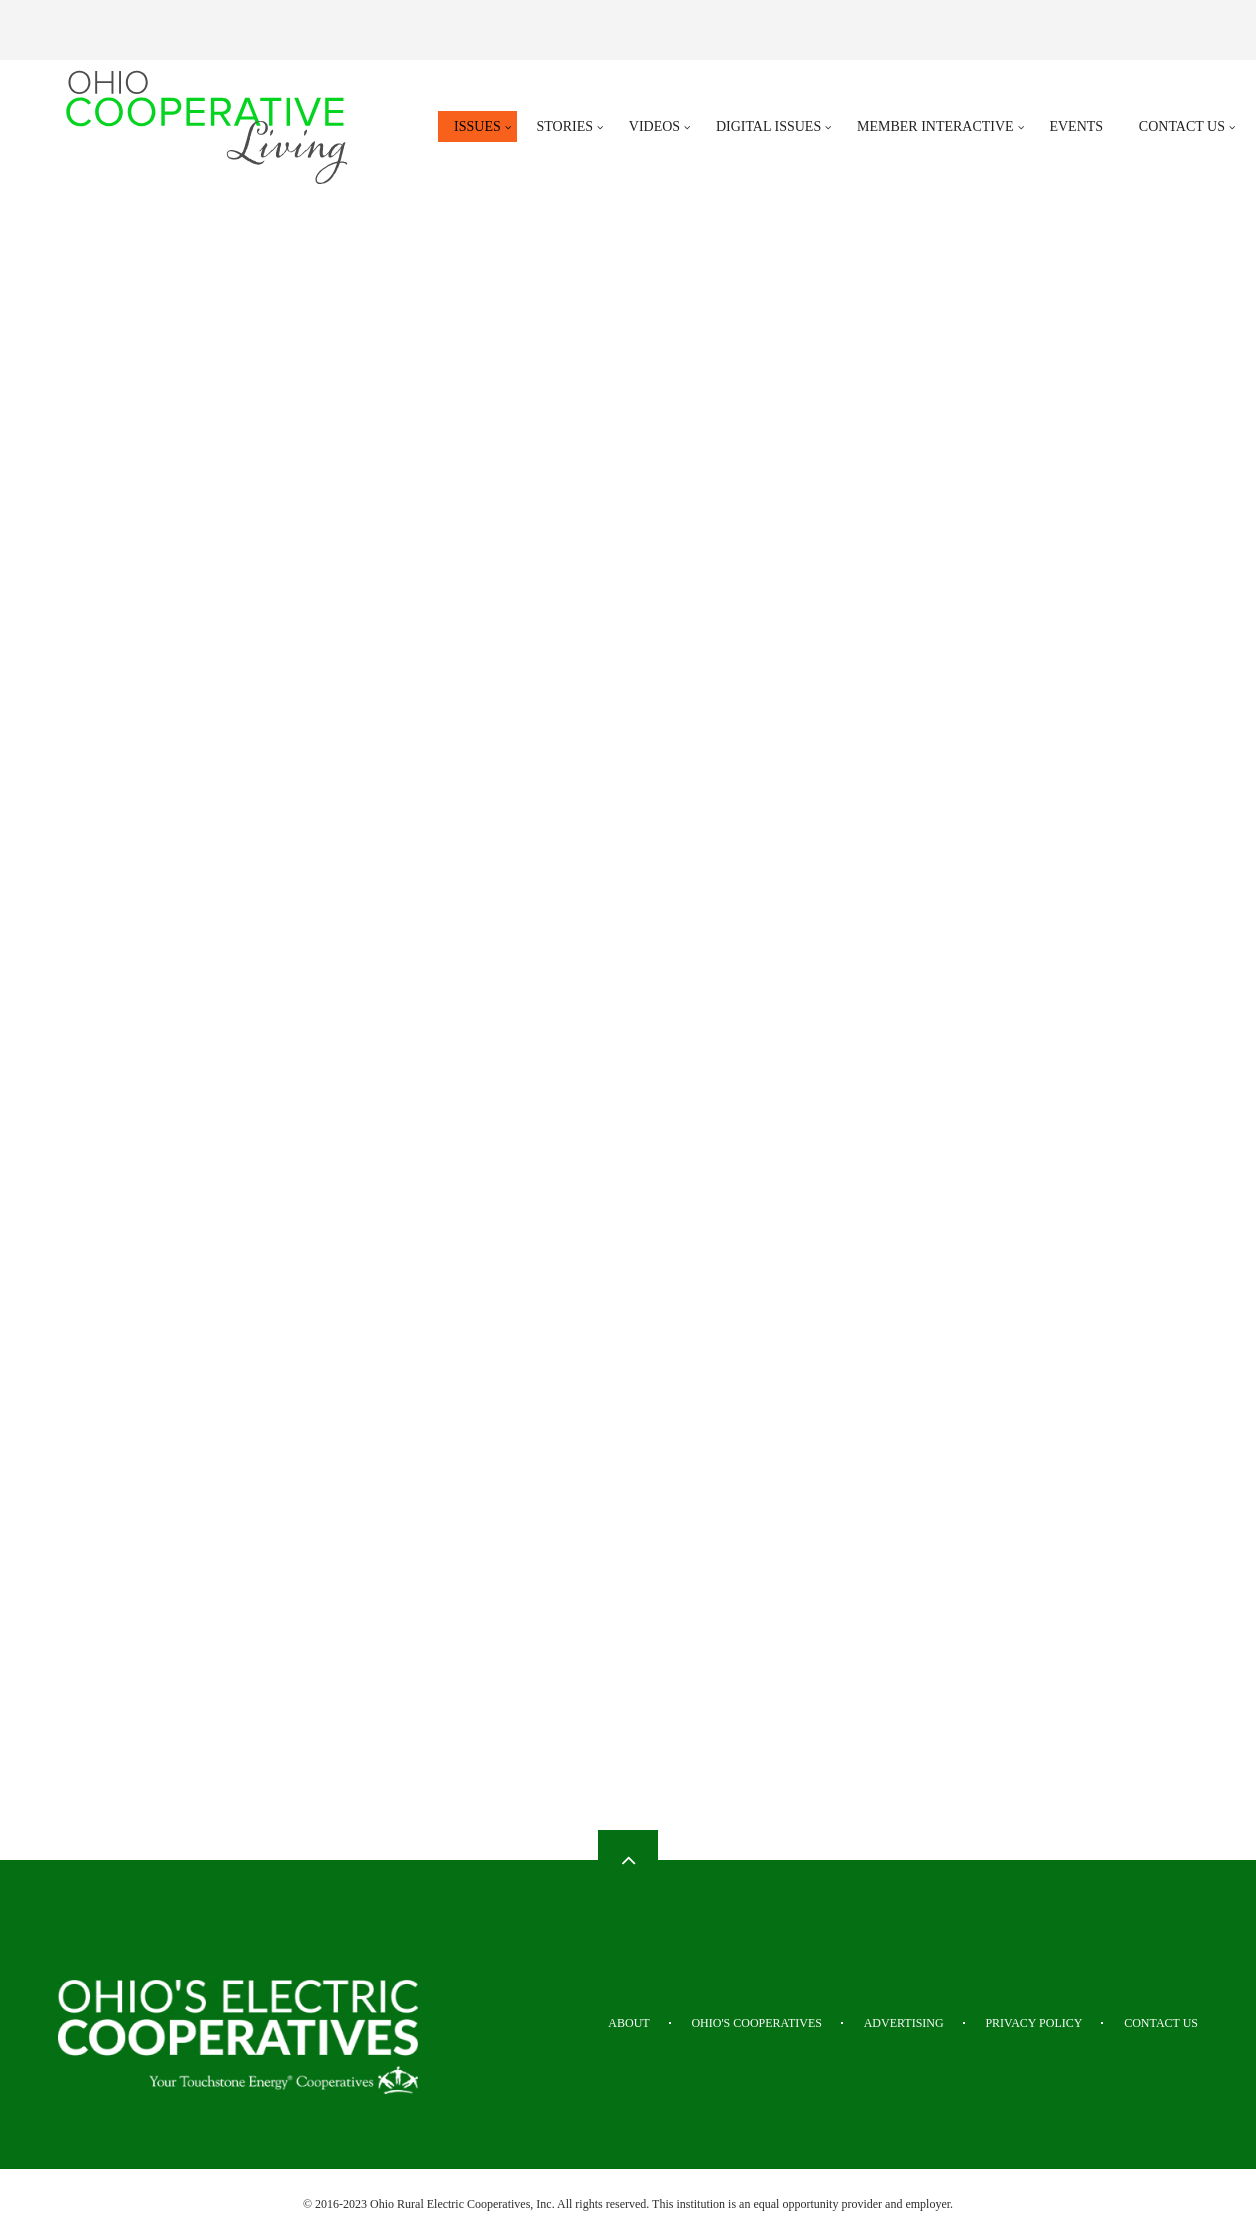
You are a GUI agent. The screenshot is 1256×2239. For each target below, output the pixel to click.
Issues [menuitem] (477, 126)
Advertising (904, 2023)
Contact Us (1161, 2023)
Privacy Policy (1033, 2023)
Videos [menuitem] (654, 126)
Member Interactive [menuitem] (935, 126)
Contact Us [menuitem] (1182, 126)
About (628, 2023)
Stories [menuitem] (565, 126)
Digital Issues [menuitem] (768, 126)
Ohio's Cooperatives (756, 2023)
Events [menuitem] (1076, 126)
